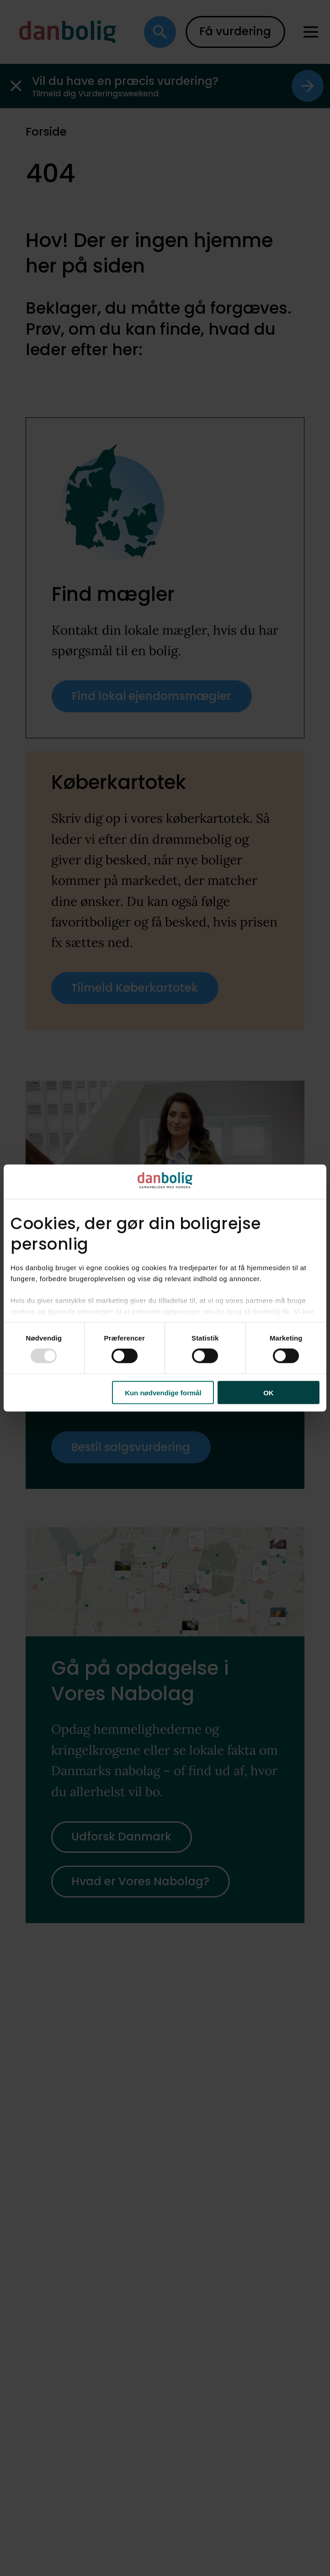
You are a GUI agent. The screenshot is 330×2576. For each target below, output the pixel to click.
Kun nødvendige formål (163, 1392)
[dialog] (165, 1288)
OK (268, 1392)
